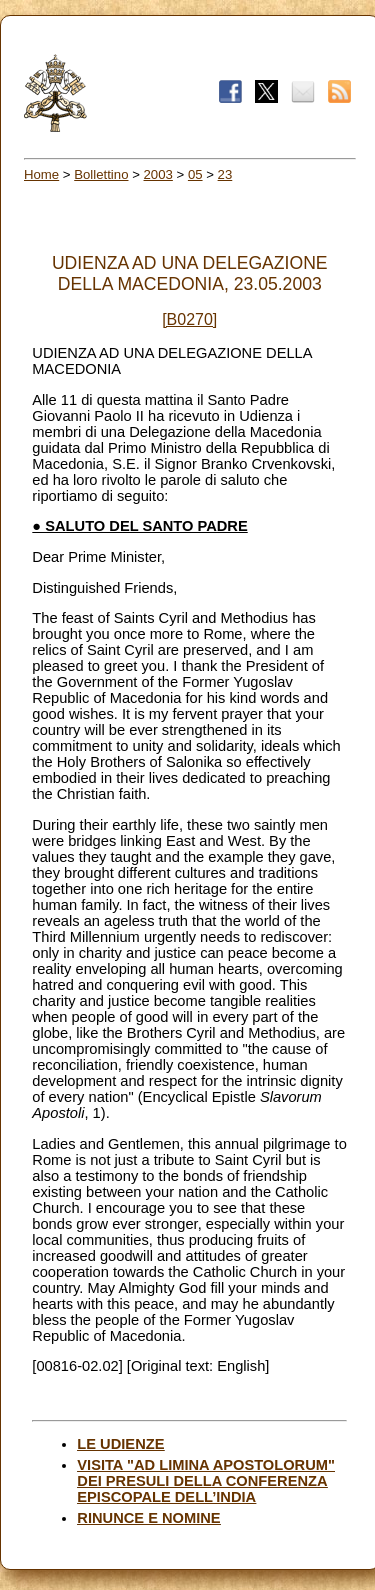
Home (41, 174)
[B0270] (189, 319)
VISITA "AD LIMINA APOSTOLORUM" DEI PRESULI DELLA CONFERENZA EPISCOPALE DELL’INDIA (206, 1481)
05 (195, 174)
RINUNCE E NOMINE (148, 1518)
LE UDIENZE (120, 1444)
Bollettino (101, 174)
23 (225, 174)
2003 (158, 174)
